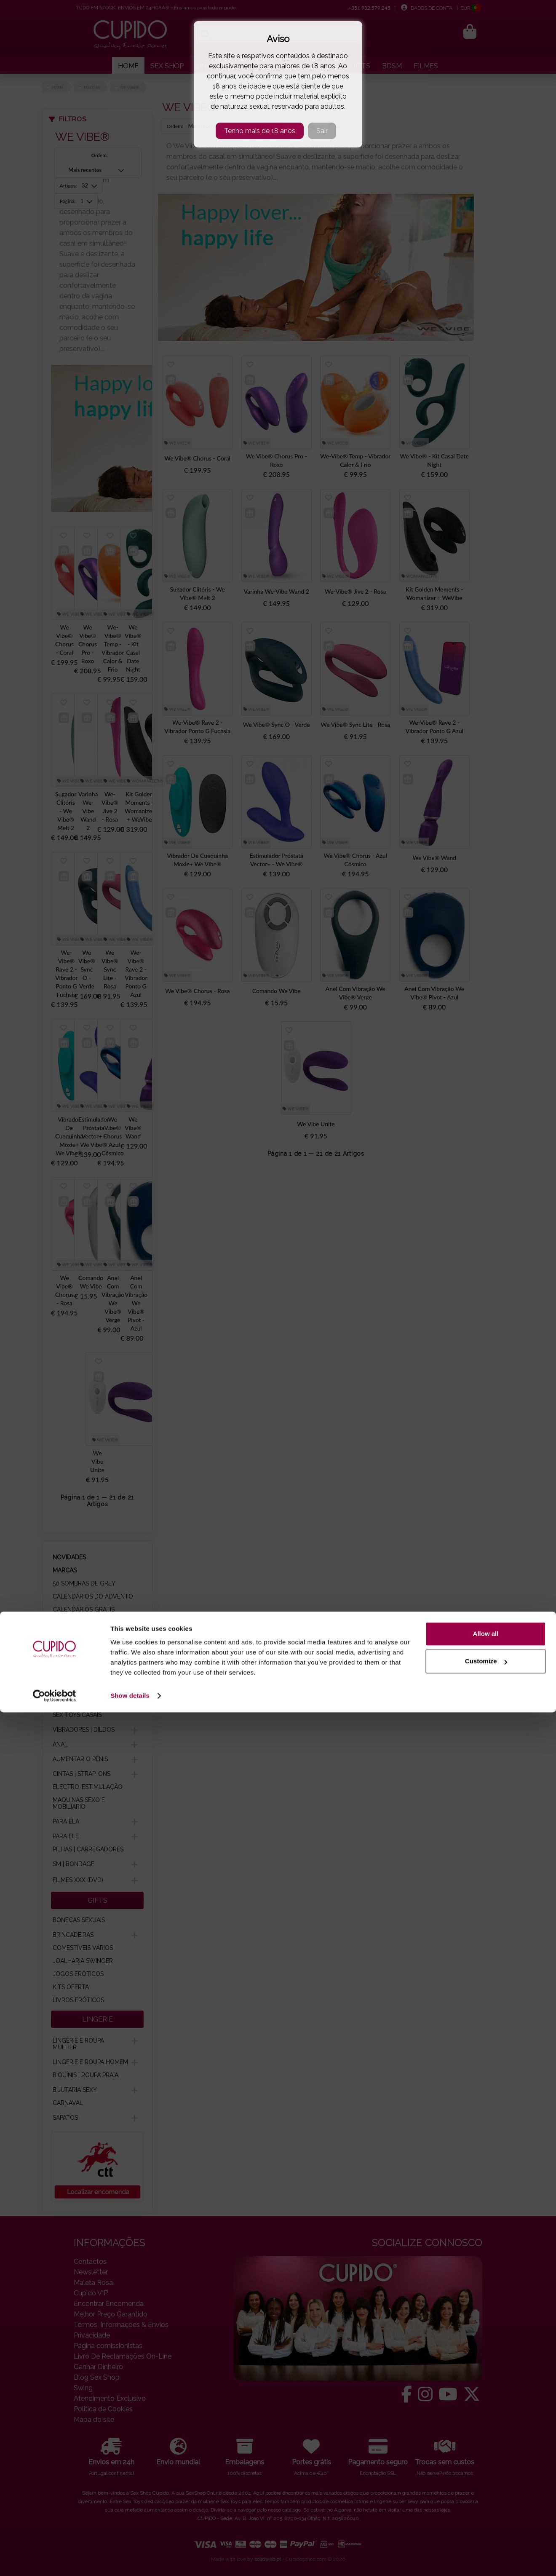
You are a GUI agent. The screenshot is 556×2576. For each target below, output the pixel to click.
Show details (130, 2559)
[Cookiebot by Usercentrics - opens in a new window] (54, 2559)
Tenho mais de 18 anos (259, 131)
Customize (486, 2524)
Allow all (486, 2497)
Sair (322, 131)
